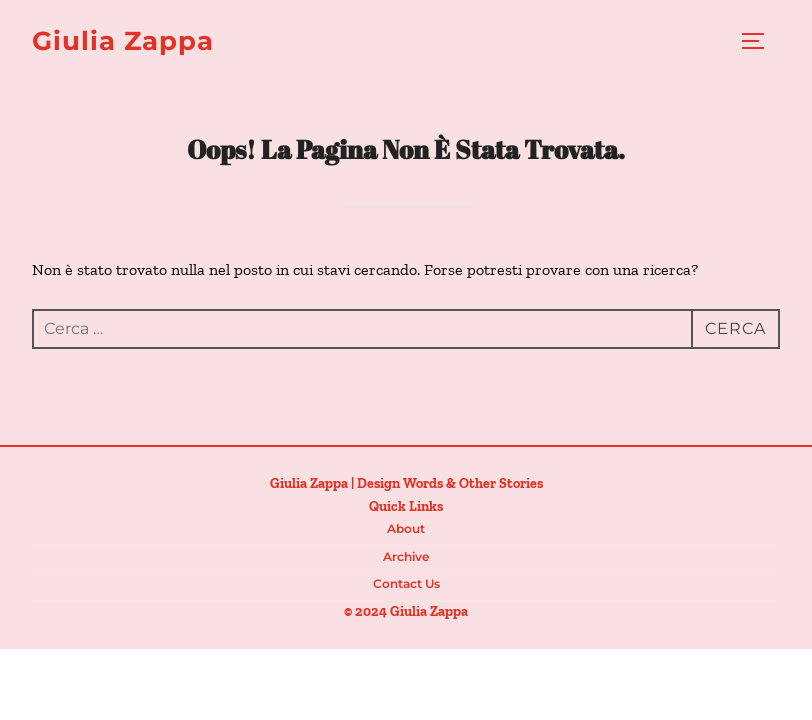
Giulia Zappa (123, 41)
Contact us (406, 583)
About (406, 528)
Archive (406, 556)
